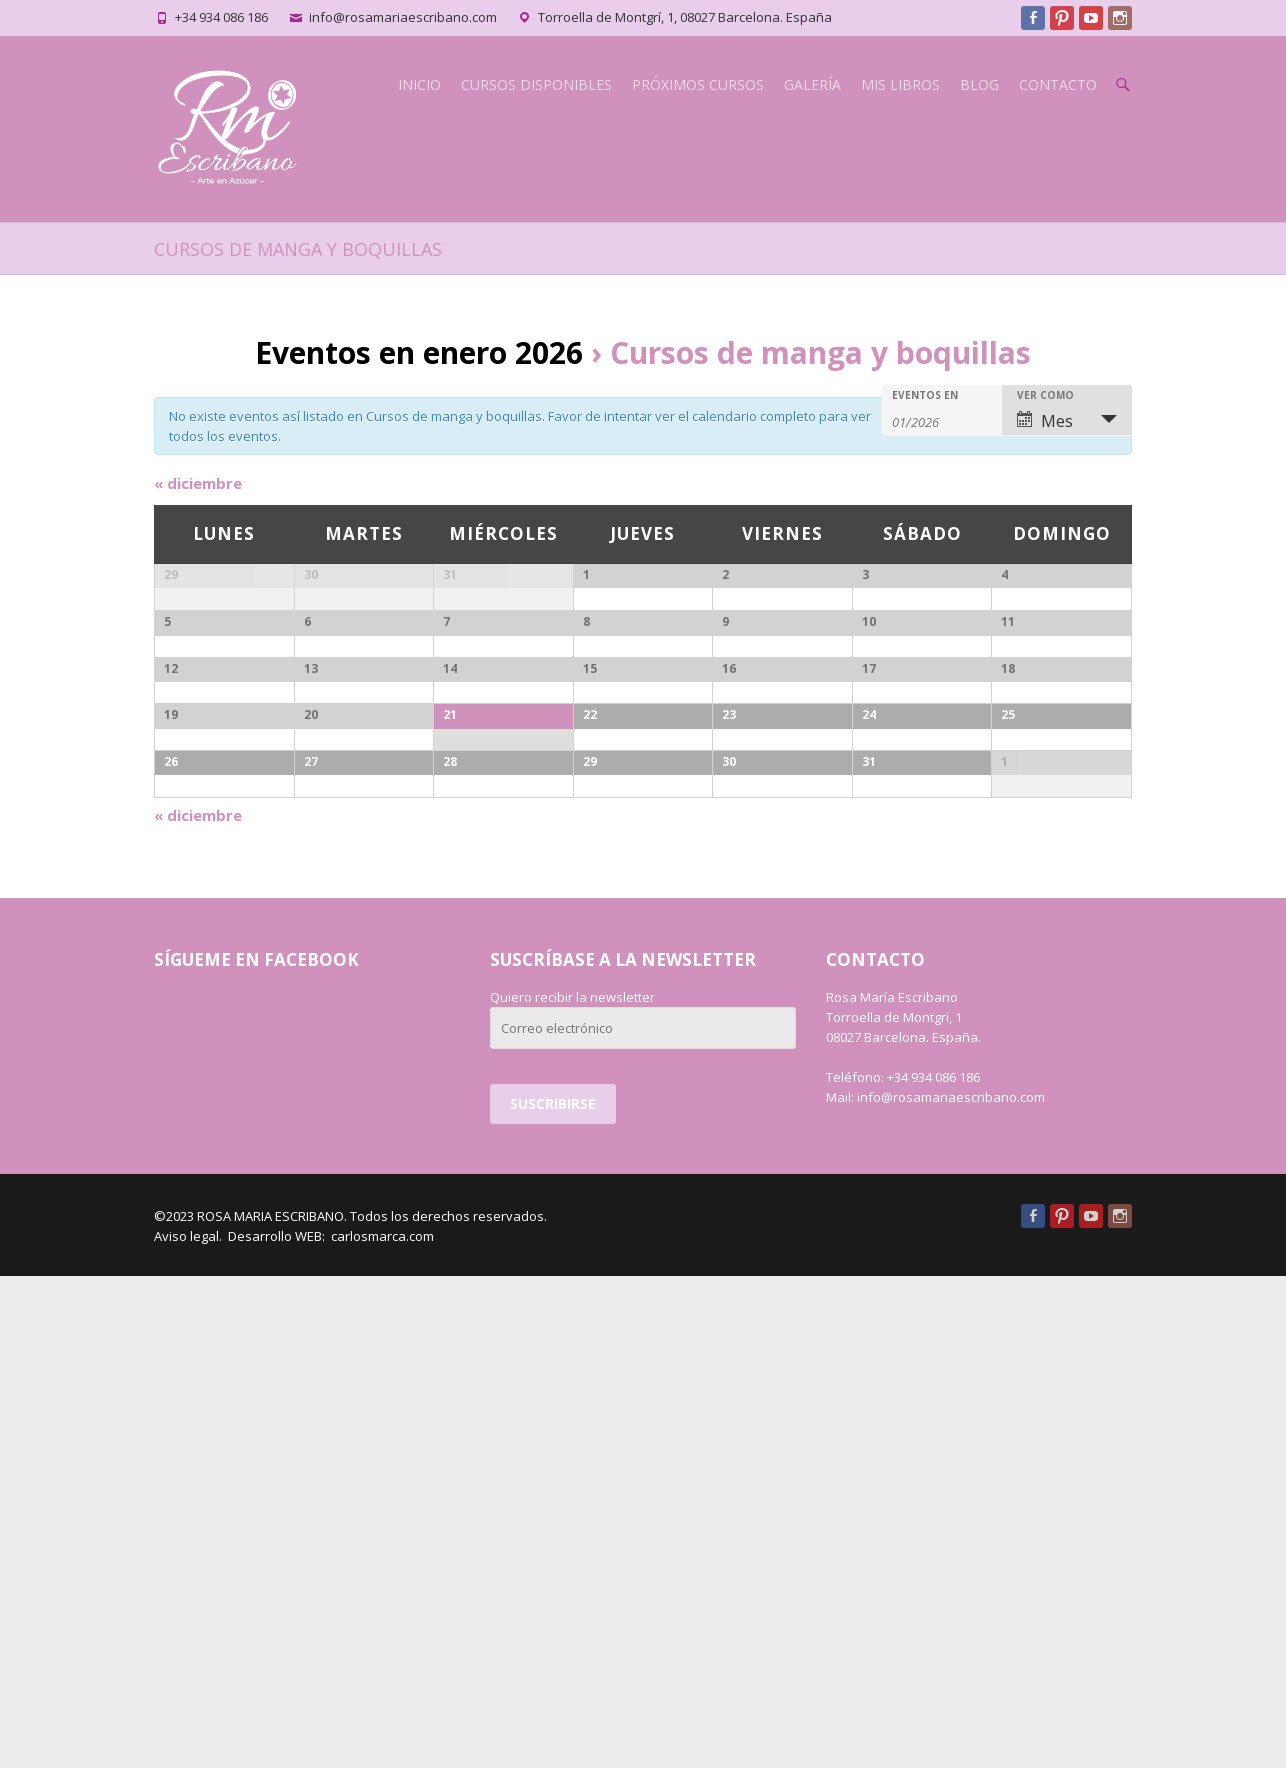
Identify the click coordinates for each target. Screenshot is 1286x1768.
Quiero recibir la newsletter (572, 1489)
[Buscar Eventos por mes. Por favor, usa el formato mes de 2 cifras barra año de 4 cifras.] (942, 420)
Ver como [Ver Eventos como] (1045, 395)
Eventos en (925, 395)
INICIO (419, 84)
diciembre (198, 483)
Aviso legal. (188, 1728)
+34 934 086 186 (221, 17)
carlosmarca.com (381, 1728)
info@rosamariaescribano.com (403, 17)
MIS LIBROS (900, 84)
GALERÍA (812, 84)
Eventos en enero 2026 (419, 352)
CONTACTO (1058, 84)
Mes (1045, 421)
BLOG (979, 84)
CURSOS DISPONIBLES (536, 84)
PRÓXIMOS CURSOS (698, 84)
